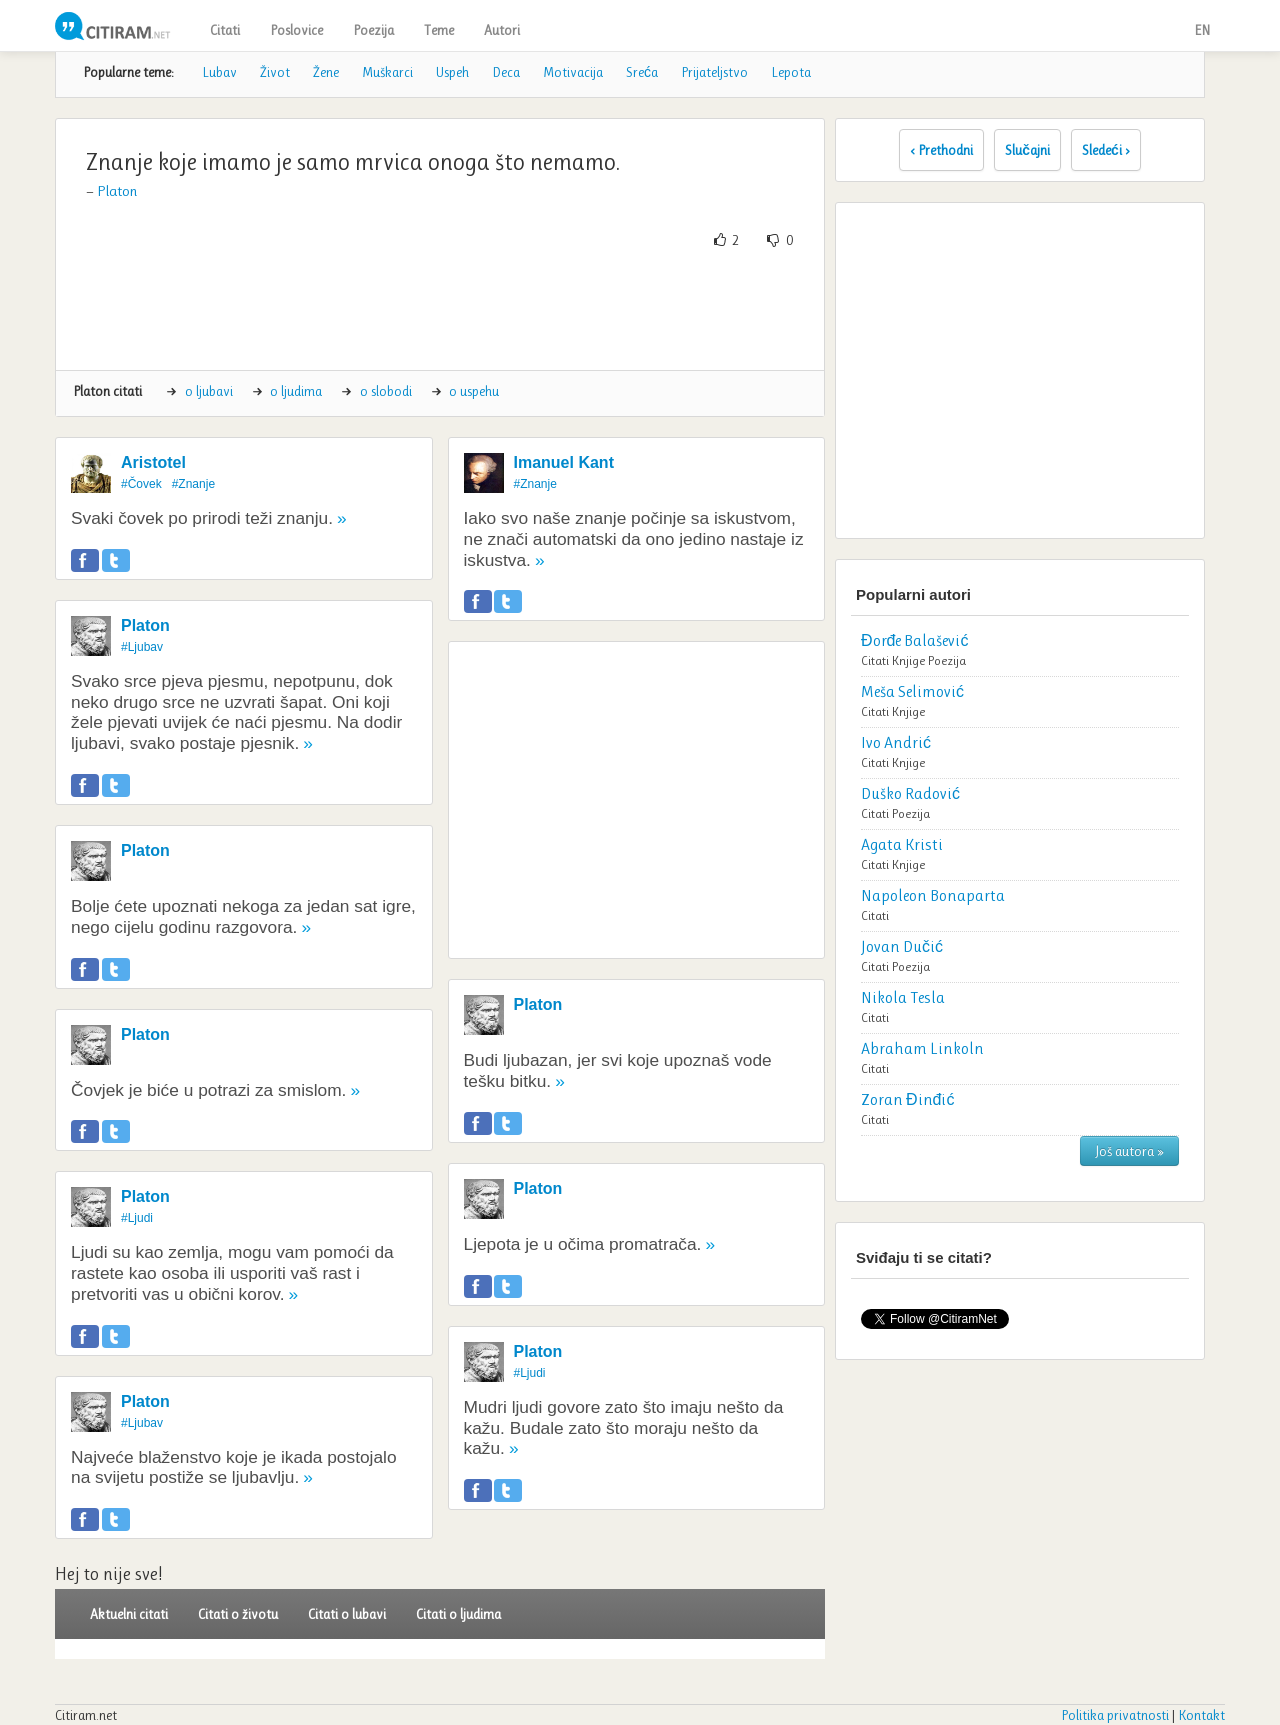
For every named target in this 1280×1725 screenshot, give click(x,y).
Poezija (373, 30)
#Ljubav (142, 647)
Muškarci (387, 72)
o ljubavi (209, 391)
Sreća (642, 72)
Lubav (219, 72)
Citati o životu (238, 1614)
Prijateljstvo (714, 72)
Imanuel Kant (564, 462)
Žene (326, 72)
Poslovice (296, 30)
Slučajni (1027, 150)
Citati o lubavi (347, 1614)
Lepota (791, 72)
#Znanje (193, 484)
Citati (225, 30)
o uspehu (474, 391)
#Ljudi (137, 1218)
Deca (506, 72)
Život (275, 72)
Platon (117, 191)
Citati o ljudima (458, 1614)
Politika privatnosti (1115, 1715)
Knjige (908, 660)
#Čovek (141, 484)
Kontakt (1201, 1715)
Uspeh (452, 72)
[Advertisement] (440, 310)
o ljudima (296, 391)
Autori (502, 30)
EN (1202, 30)
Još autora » (1129, 1151)
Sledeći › (1106, 150)
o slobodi (386, 391)
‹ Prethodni (941, 150)
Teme (439, 30)
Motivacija (573, 72)
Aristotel (153, 462)
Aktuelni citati (129, 1614)
